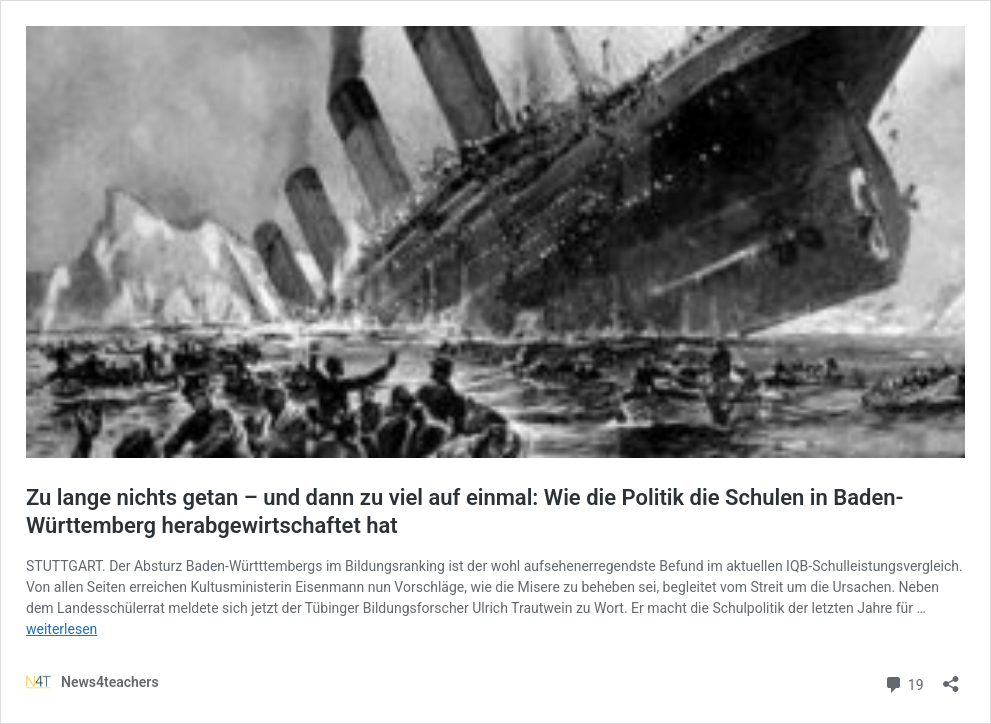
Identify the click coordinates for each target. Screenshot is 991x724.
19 (903, 682)
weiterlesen (61, 629)
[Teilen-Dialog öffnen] (951, 677)
